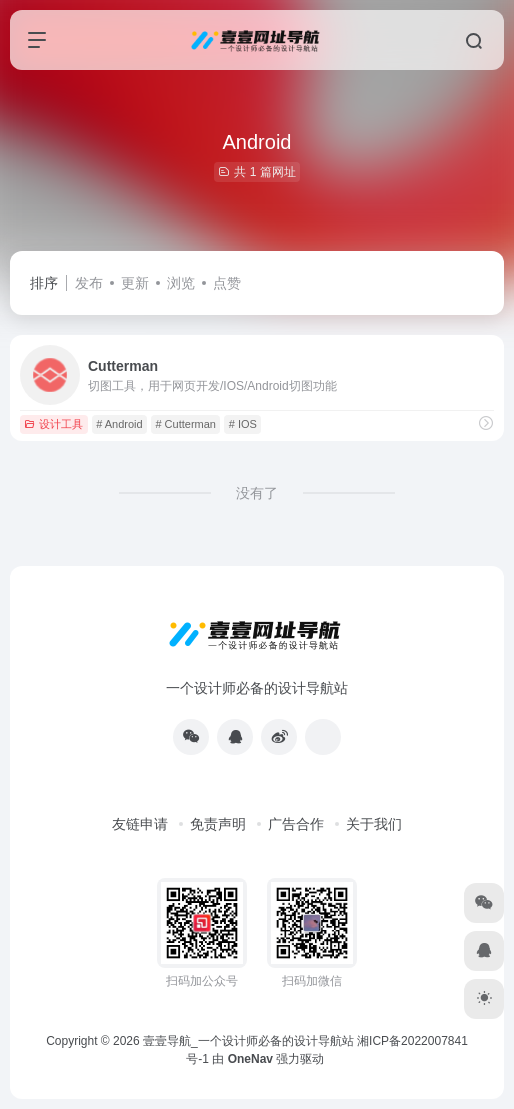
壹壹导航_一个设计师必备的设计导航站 (248, 1041)
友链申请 (140, 824)
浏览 (181, 283)
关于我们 (374, 824)
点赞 (227, 283)
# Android (119, 424)
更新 (135, 283)
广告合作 (296, 824)
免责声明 (218, 824)
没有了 (257, 493)
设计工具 (53, 424)
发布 (89, 283)
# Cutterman (185, 424)
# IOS (243, 424)
